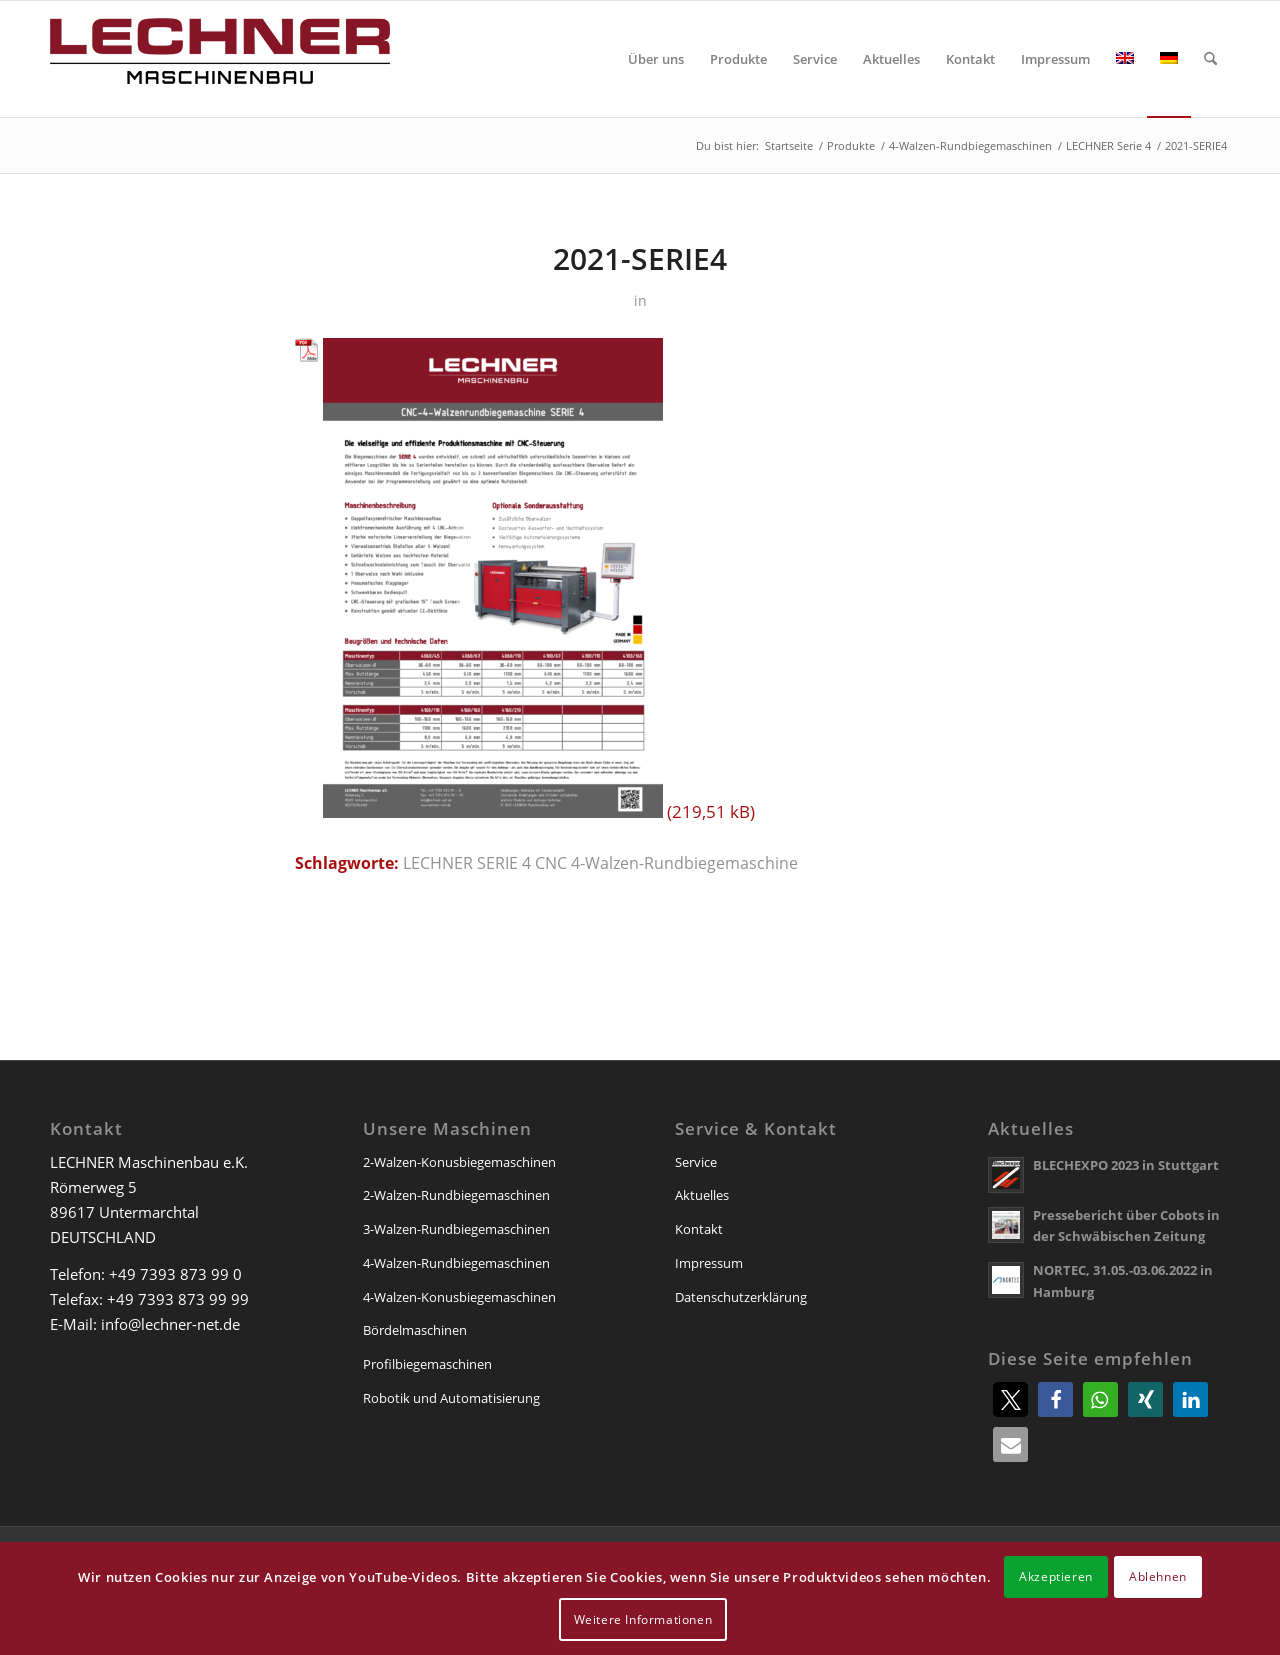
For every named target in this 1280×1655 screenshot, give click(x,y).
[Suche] (1210, 59)
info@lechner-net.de (170, 1324)
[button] (1010, 1399)
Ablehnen (1158, 1576)
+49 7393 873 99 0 (175, 1274)
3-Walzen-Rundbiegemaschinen (456, 1229)
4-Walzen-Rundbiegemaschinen (456, 1263)
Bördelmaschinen (415, 1330)
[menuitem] (656, 59)
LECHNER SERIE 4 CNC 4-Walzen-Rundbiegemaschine (600, 863)
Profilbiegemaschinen (427, 1364)
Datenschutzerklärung (741, 1297)
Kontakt (699, 1229)
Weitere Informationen (643, 1619)
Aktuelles (702, 1195)
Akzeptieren (1056, 1576)
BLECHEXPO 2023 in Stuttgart (1126, 1165)
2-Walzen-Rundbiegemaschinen (456, 1195)
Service (696, 1162)
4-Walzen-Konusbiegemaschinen (459, 1297)
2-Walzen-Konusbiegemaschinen (459, 1162)
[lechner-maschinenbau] (220, 59)
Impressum (709, 1263)
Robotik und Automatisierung (451, 1398)
